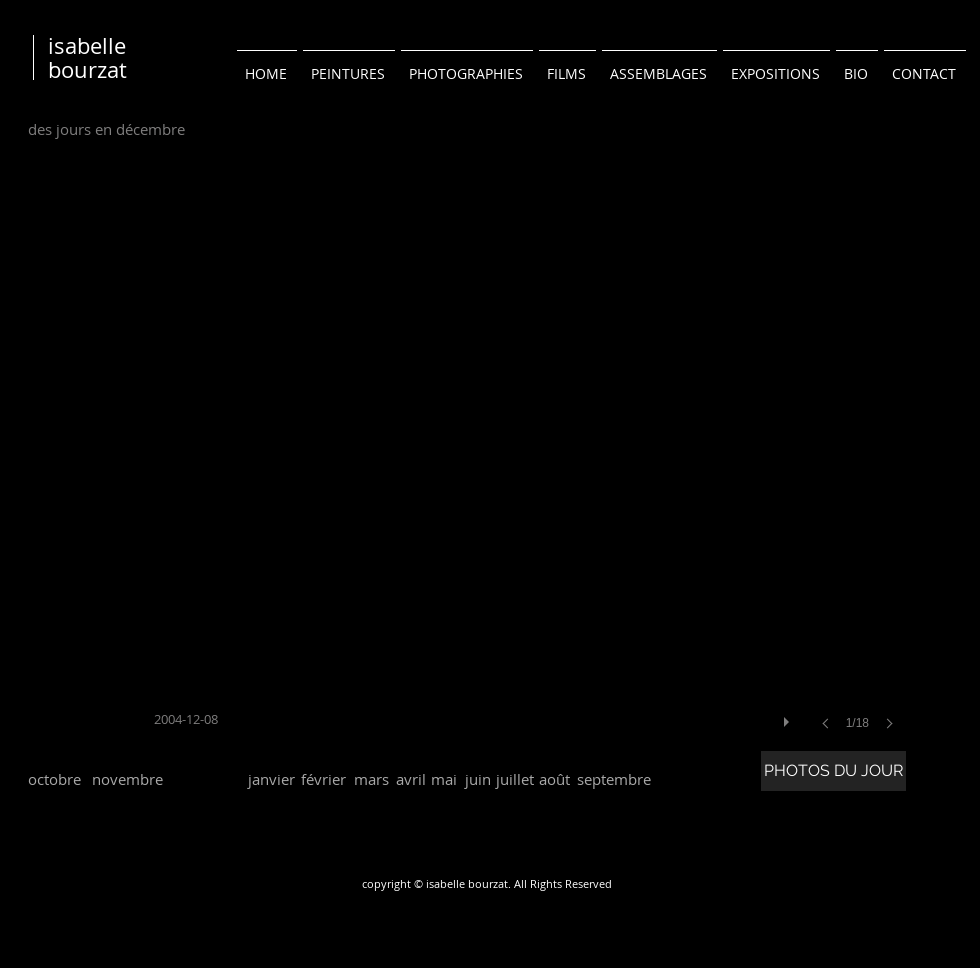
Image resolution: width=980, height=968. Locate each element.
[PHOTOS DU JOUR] (833, 771)
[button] (530, 467)
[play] (789, 717)
